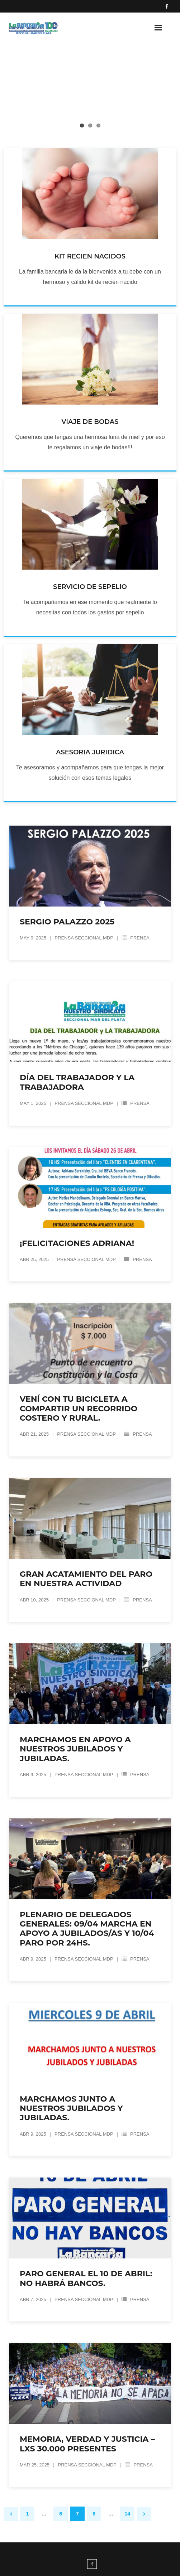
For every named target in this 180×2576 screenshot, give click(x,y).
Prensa (139, 938)
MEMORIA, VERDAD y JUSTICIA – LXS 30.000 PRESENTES (87, 2443)
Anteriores (11, 2514)
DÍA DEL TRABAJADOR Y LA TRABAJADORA (77, 1082)
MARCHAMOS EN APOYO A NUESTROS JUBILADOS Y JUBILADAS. (75, 1749)
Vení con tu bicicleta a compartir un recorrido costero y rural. (78, 1408)
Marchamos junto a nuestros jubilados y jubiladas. (71, 2108)
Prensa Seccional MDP (84, 938)
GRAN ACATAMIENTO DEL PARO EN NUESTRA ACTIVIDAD (86, 1578)
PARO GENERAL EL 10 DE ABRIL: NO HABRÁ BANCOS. (86, 2278)
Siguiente (144, 2514)
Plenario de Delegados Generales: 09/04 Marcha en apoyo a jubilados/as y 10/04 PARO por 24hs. (87, 1929)
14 (127, 2514)
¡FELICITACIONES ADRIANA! (77, 1243)
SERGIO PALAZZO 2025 (67, 922)
